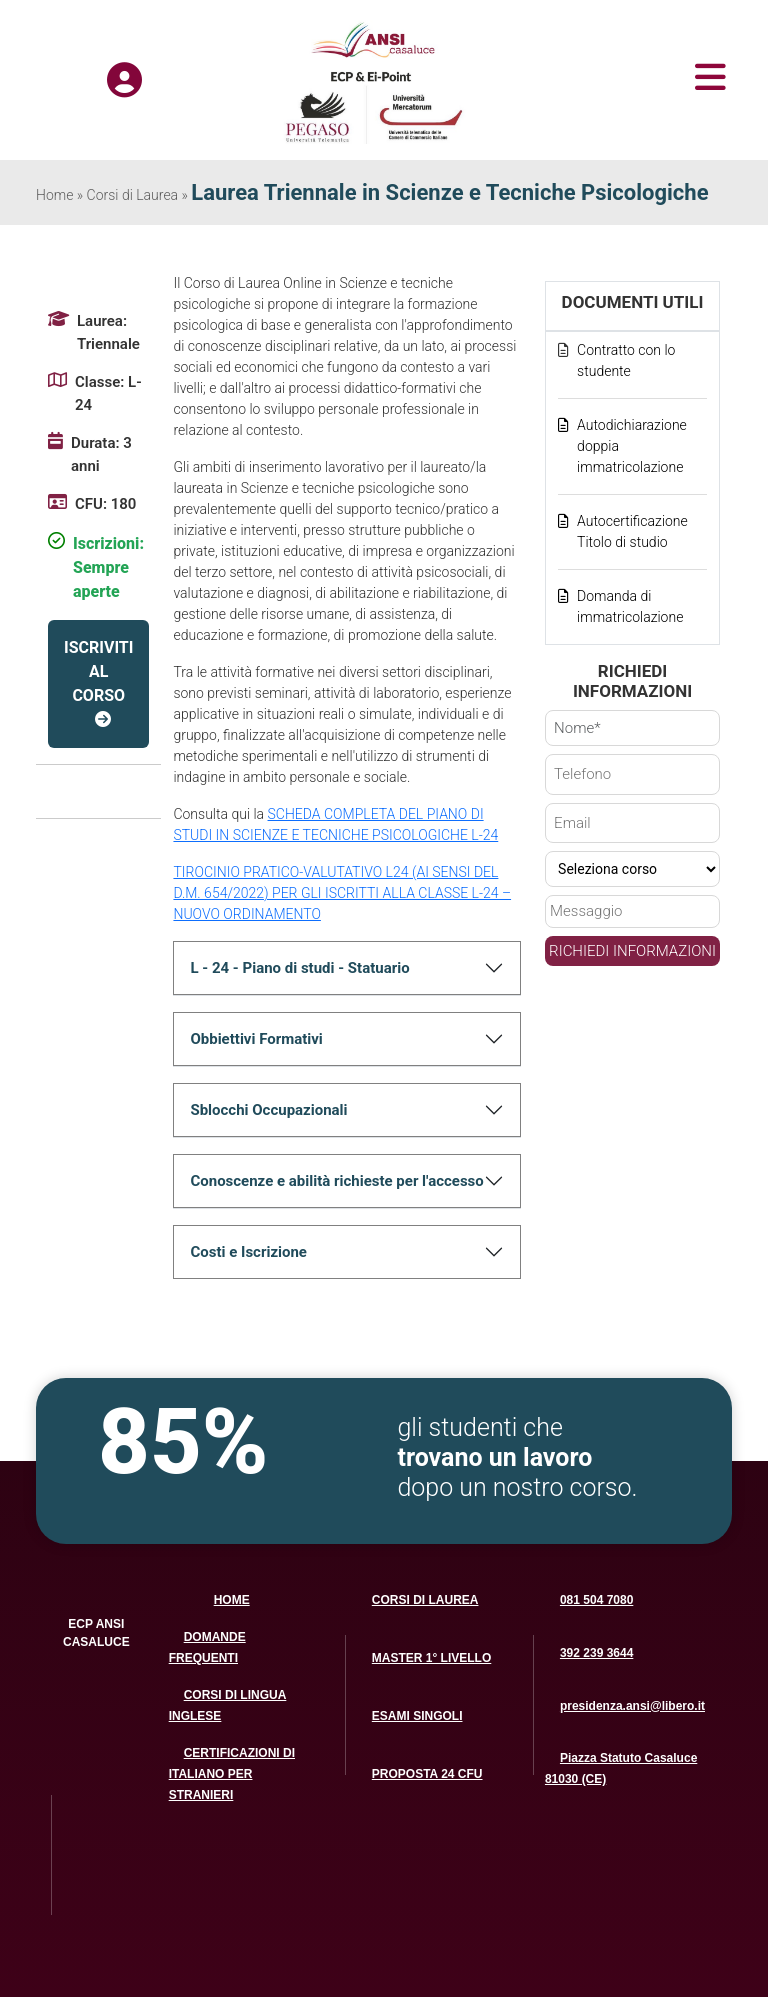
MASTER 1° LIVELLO (431, 1658)
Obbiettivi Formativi (256, 1039)
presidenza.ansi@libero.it (632, 1706)
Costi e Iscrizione (248, 1252)
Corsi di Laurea (133, 195)
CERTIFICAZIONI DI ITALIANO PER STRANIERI (232, 1774)
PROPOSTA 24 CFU (427, 1774)
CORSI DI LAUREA (425, 1600)
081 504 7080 (596, 1600)
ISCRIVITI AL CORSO (98, 671)
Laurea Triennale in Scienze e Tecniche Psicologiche (449, 192)
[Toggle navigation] (620, 77)
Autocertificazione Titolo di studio (632, 531)
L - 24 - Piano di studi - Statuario (299, 968)
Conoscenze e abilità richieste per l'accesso (336, 1181)
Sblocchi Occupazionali (268, 1110)
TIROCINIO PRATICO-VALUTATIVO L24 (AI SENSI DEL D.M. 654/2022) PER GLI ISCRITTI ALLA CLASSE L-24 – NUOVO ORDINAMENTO (342, 893)
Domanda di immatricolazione (630, 606)
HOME (232, 1600)
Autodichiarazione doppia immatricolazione (632, 446)
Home (54, 195)
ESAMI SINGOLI (417, 1716)
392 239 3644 (596, 1653)
